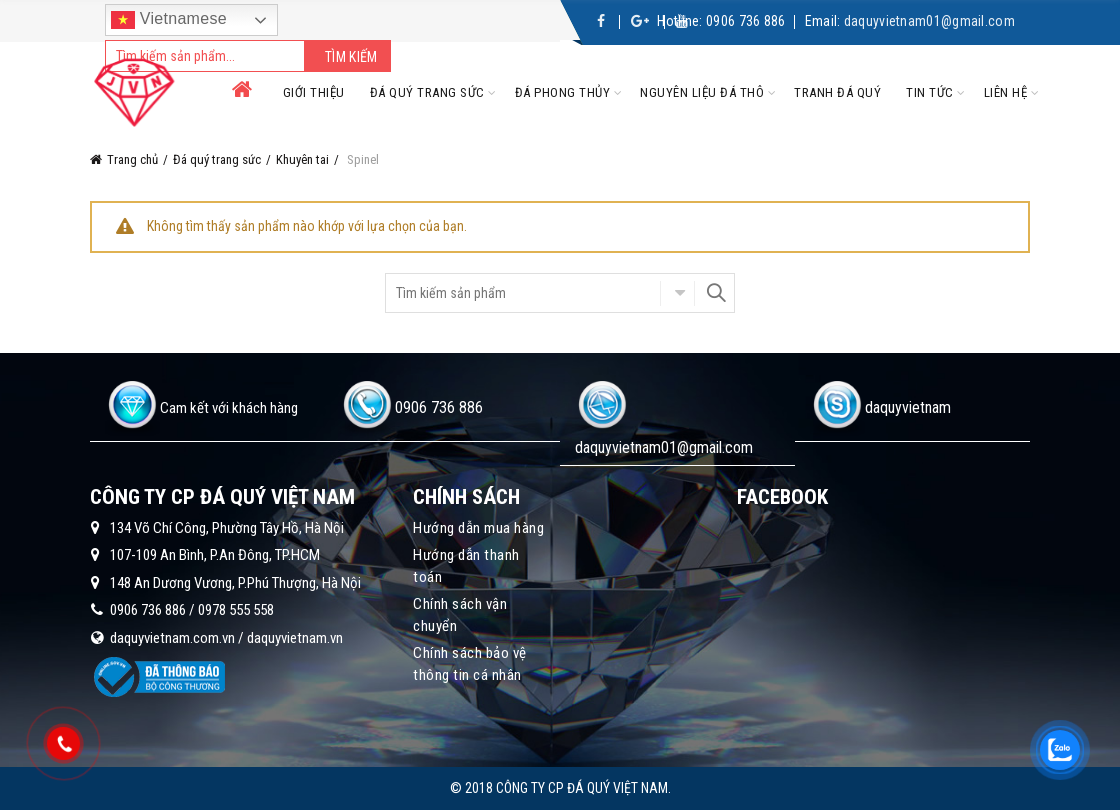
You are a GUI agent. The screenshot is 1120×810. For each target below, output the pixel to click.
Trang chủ (132, 159)
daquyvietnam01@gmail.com (929, 21)
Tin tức (930, 92)
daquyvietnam (908, 407)
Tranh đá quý (837, 92)
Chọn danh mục (677, 293)
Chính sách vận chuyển (460, 615)
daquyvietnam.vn (295, 638)
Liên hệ (1006, 92)
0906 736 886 (746, 21)
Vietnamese (169, 20)
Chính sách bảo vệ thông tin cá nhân (470, 664)
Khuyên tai (302, 159)
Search (715, 293)
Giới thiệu (314, 92)
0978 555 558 (236, 610)
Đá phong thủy (563, 92)
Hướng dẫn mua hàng (478, 528)
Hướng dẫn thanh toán (466, 566)
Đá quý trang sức (427, 92)
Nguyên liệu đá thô (702, 92)
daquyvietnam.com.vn (172, 638)
